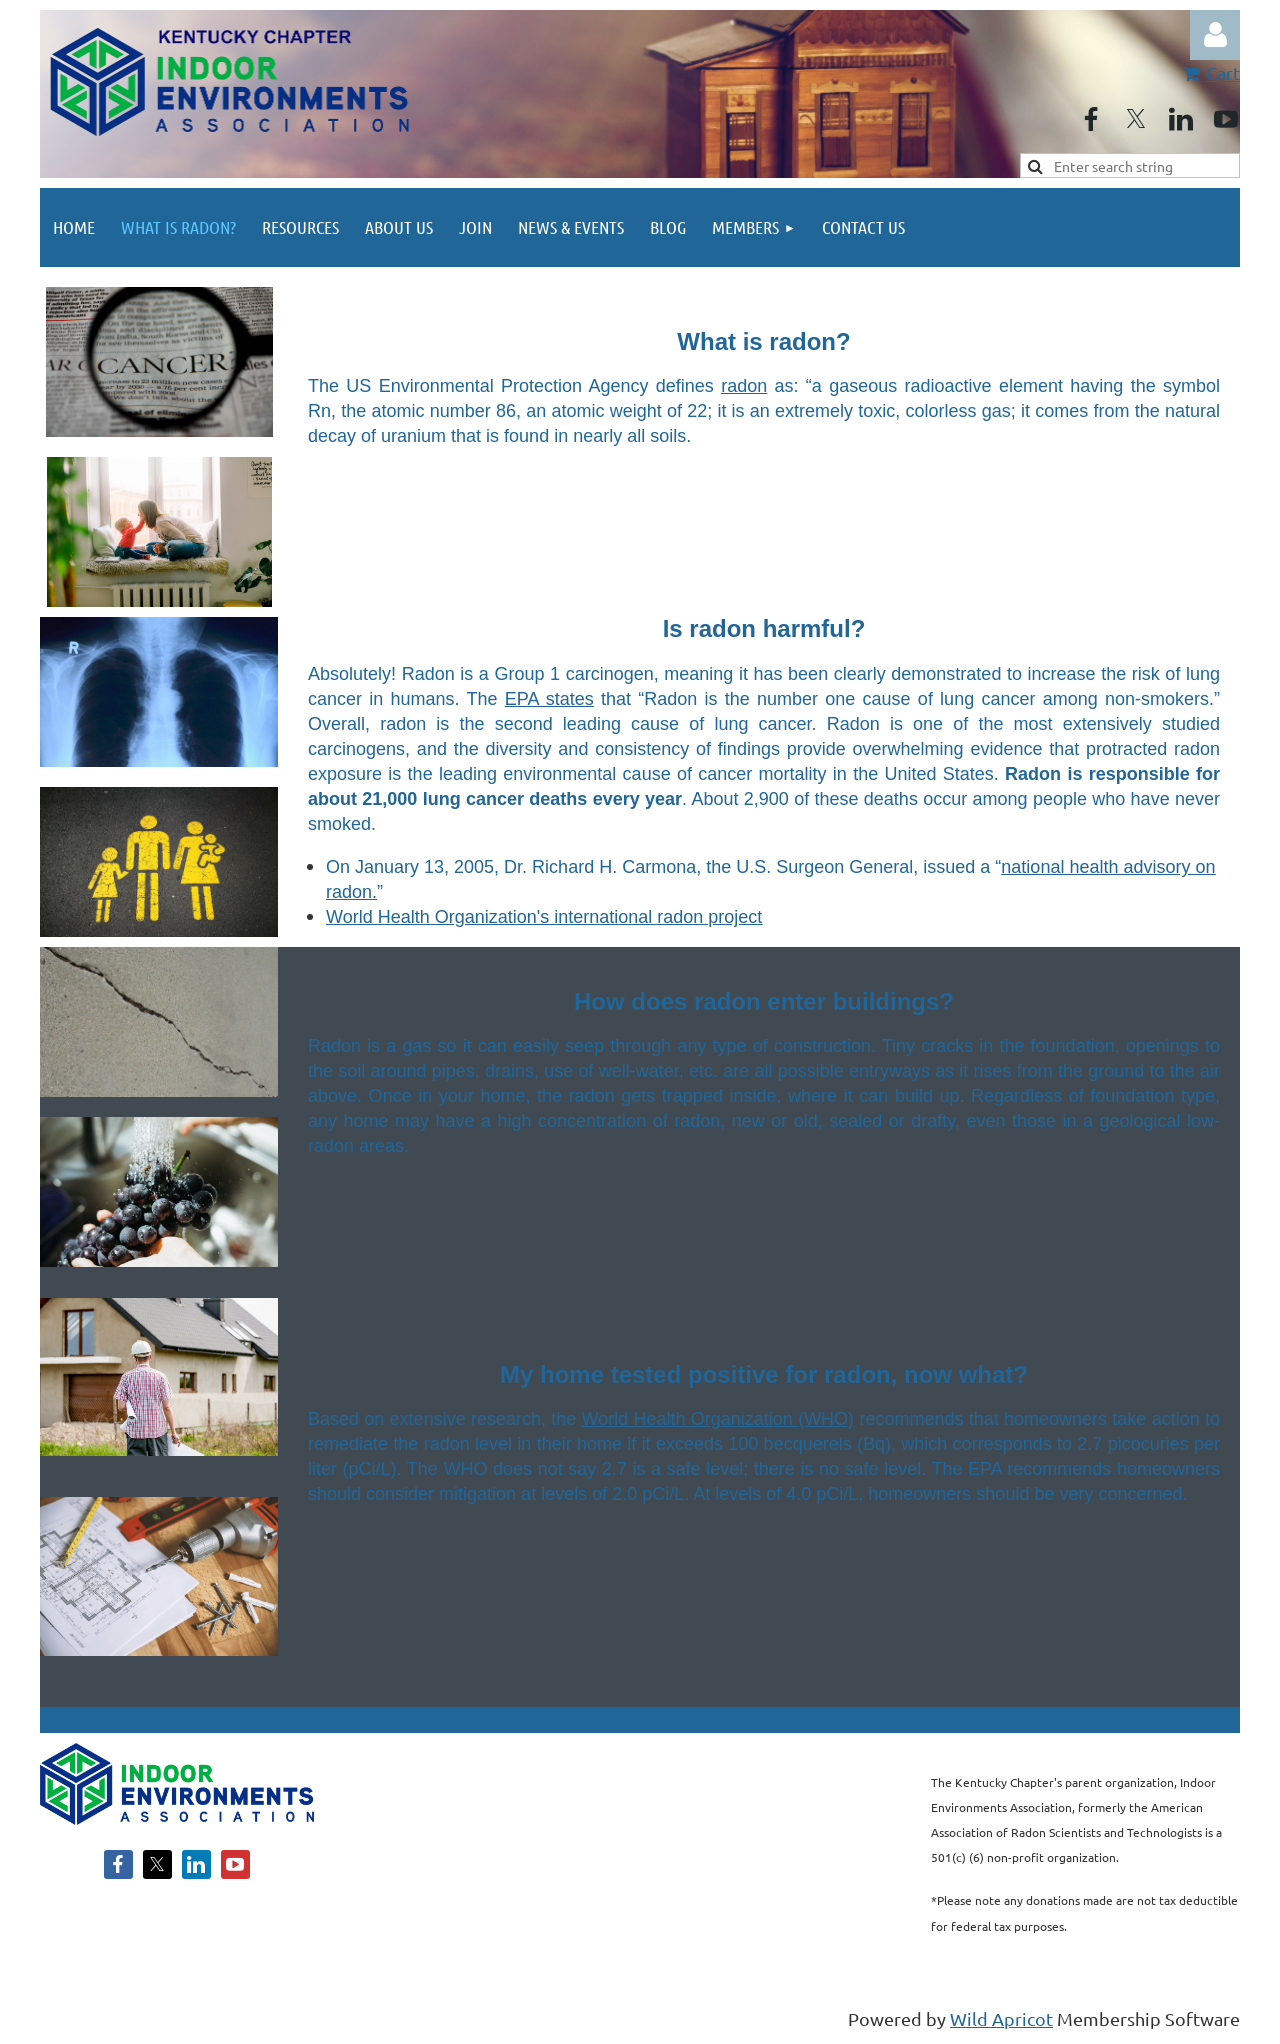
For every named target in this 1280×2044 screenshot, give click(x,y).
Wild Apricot (1001, 2018)
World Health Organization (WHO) (718, 1419)
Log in (1215, 35)
